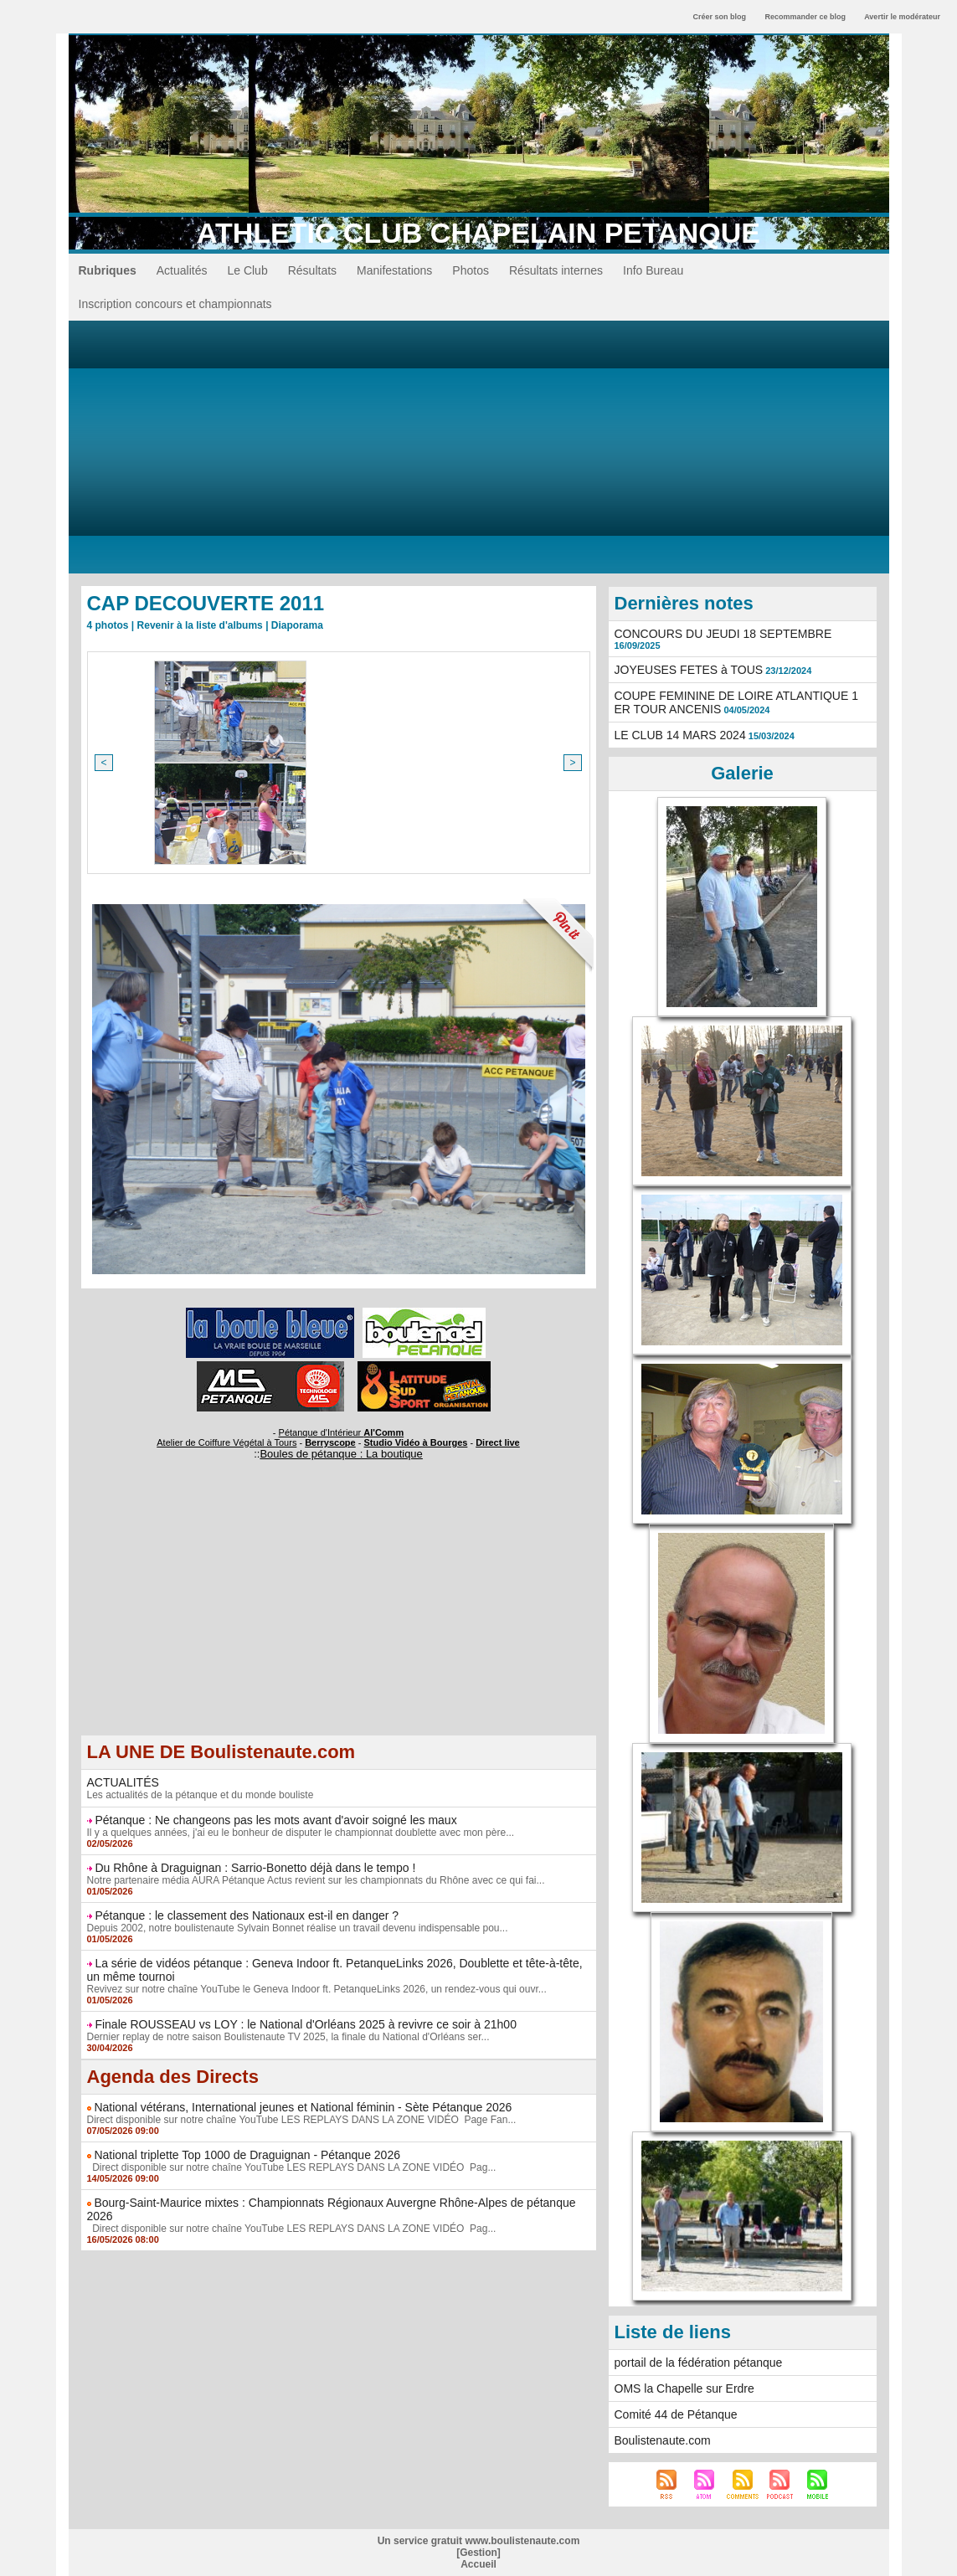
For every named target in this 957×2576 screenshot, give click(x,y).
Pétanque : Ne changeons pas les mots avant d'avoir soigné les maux (275, 1820)
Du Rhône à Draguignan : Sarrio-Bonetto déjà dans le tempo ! (255, 1867)
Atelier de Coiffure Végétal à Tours (226, 1442)
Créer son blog (719, 17)
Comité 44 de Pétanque (676, 2414)
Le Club (247, 270)
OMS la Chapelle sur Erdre (684, 2388)
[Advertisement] (479, 446)
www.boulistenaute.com (522, 2541)
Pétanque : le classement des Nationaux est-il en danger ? (247, 1915)
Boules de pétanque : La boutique (341, 1453)
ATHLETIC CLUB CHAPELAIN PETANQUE (478, 233)
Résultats (312, 270)
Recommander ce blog (805, 17)
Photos (470, 270)
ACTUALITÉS (123, 1782)
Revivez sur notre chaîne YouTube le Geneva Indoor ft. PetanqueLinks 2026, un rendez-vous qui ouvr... (317, 1989)
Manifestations (394, 270)
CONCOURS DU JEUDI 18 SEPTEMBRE (723, 633)
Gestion (478, 2552)
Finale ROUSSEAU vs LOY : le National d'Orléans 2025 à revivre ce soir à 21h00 (306, 2024)
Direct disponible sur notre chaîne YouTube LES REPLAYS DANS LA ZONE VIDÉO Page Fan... (302, 2120)
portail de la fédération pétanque (699, 2362)
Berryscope (330, 1442)
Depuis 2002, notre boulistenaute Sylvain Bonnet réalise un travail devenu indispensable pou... (297, 1928)
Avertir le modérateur (902, 17)
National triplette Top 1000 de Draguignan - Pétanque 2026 (247, 2155)
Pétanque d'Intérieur (341, 1432)
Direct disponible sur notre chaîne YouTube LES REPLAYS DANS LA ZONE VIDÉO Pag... (292, 2167)
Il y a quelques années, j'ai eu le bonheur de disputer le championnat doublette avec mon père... (301, 1832)
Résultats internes (556, 270)
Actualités (182, 270)
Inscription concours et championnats (175, 304)
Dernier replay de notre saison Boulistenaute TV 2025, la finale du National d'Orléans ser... (288, 2037)
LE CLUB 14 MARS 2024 (680, 735)
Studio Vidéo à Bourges (416, 1442)
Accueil (478, 2564)
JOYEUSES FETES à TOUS (689, 669)
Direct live (498, 1442)
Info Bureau (653, 270)
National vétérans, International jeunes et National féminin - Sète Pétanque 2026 (303, 2107)
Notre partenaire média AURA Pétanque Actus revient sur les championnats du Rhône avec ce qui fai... (316, 1880)
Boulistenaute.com (663, 2440)
